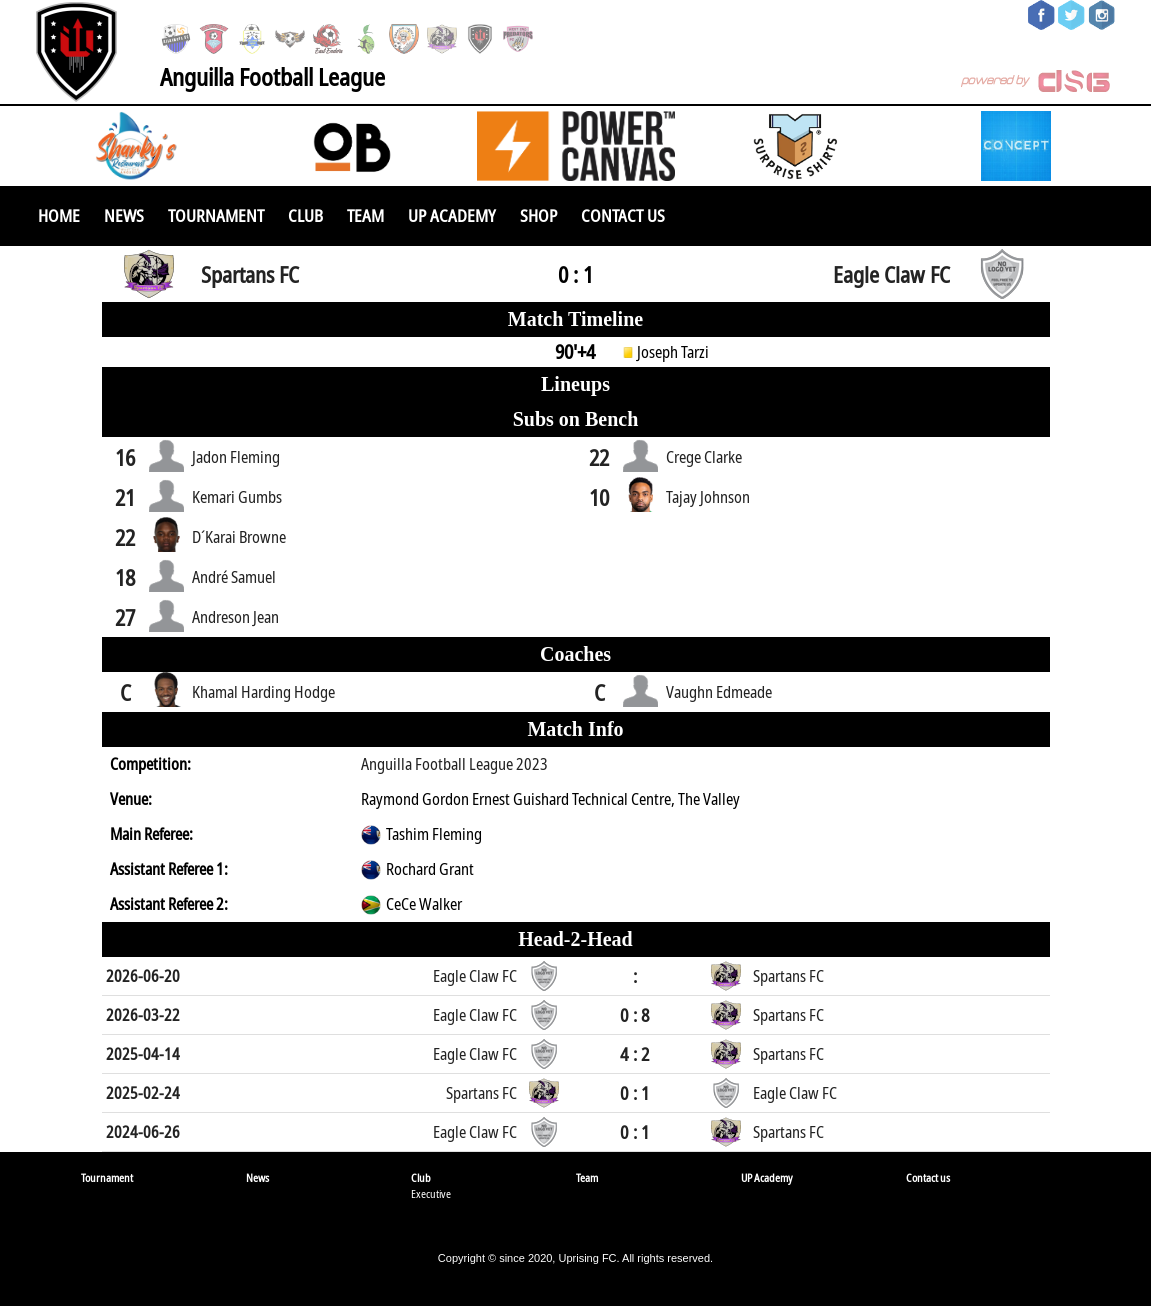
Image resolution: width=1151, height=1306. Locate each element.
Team (365, 215)
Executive (431, 1193)
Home (59, 215)
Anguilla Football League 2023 (454, 764)
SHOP (538, 215)
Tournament (216, 215)
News (124, 215)
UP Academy (452, 215)
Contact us (623, 215)
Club (305, 215)
